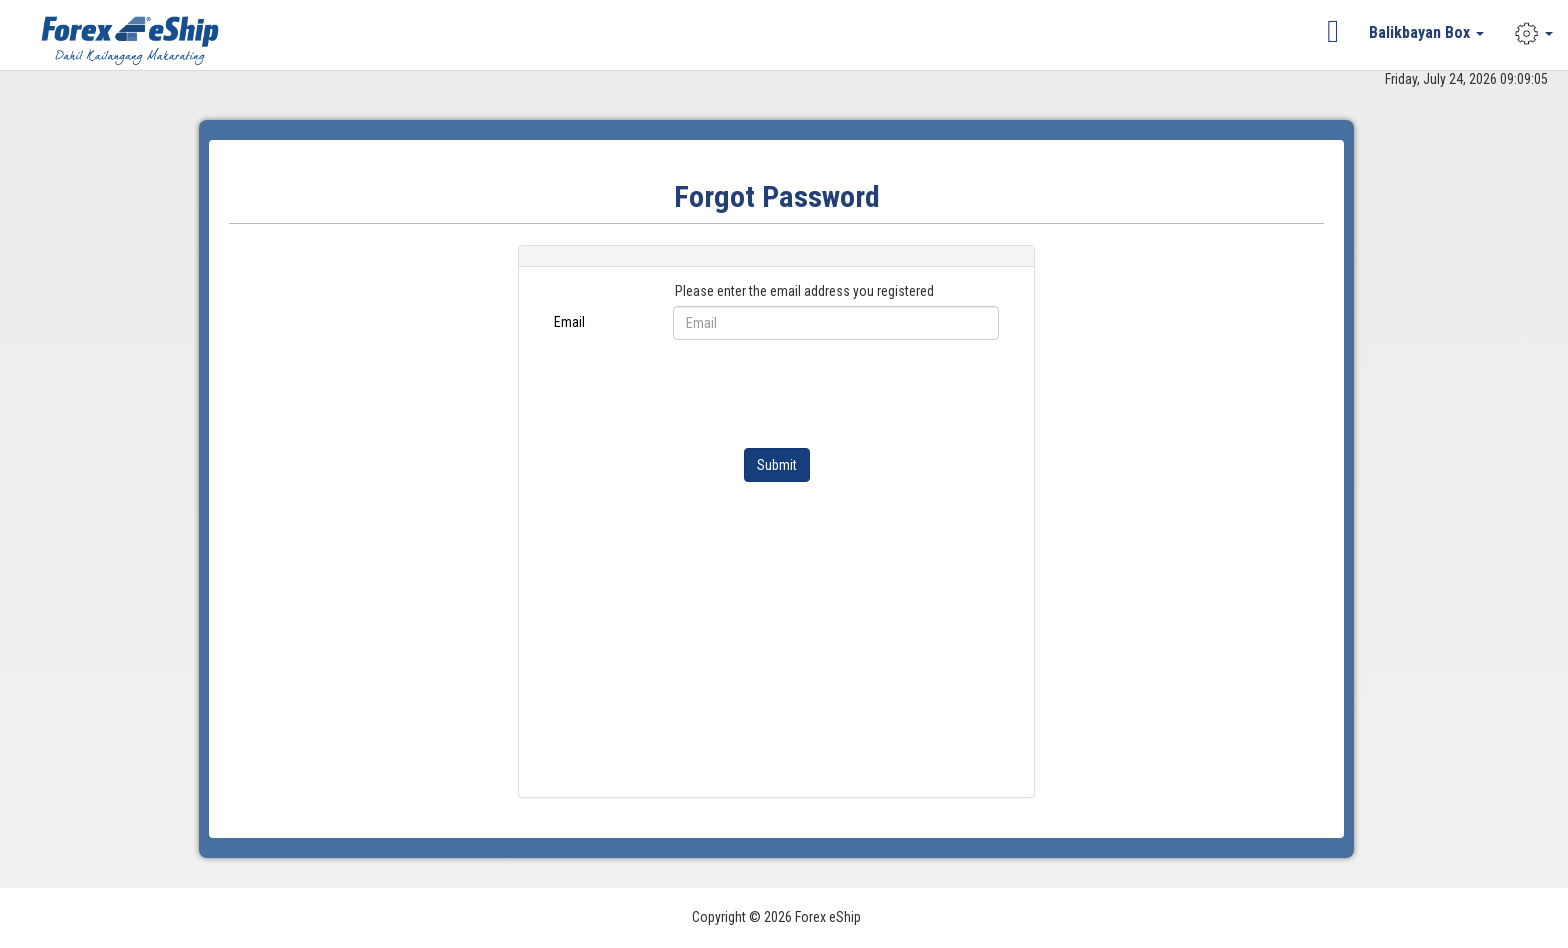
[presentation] (825, 394)
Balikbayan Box (1426, 32)
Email (569, 322)
